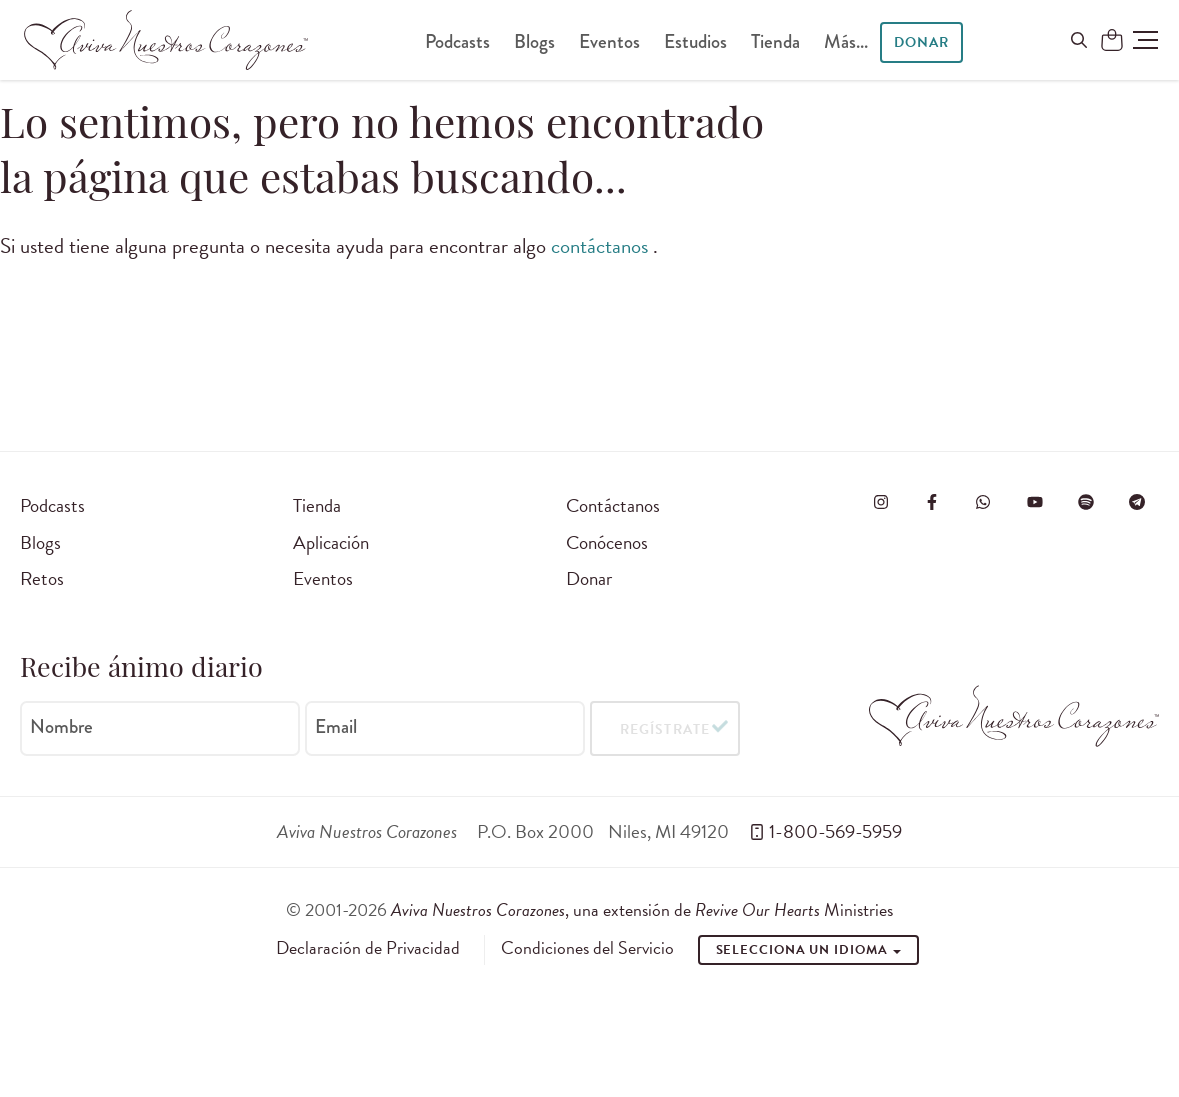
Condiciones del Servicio (587, 948)
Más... (846, 41)
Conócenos (607, 542)
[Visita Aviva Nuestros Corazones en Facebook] (932, 502)
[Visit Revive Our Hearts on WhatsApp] (983, 502)
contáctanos (602, 246)
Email (336, 727)
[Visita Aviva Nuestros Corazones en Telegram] (1137, 502)
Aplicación (331, 542)
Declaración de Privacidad (368, 948)
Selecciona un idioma (809, 950)
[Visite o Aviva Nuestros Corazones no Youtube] (1035, 502)
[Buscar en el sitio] (1079, 40)
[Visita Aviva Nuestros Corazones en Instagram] (881, 502)
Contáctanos (613, 505)
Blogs (534, 41)
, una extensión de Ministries (642, 909)
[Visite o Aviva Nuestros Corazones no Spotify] (1086, 502)
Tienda (775, 41)
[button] (1145, 40)
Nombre (61, 727)
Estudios (695, 41)
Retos (42, 578)
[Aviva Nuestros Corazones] (166, 40)
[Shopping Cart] (1112, 40)
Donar (921, 42)
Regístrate (664, 729)
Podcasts (457, 41)
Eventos (609, 41)
